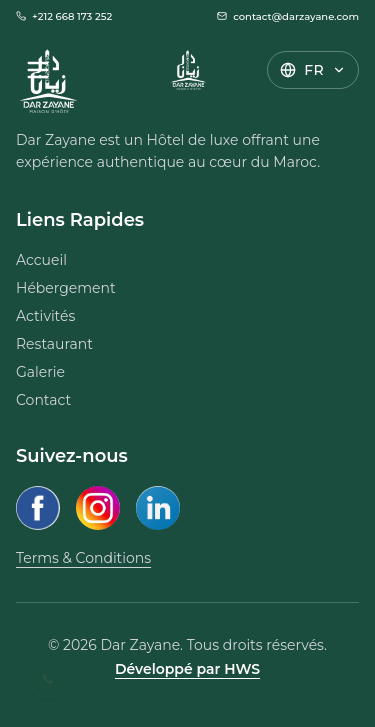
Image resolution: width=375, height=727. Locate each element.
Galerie (40, 372)
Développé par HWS (187, 669)
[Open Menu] (38, 70)
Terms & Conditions (83, 558)
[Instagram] (98, 508)
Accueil (41, 260)
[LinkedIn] (158, 508)
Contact (43, 400)
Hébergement (66, 288)
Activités (45, 316)
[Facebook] (38, 508)
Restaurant (54, 344)
